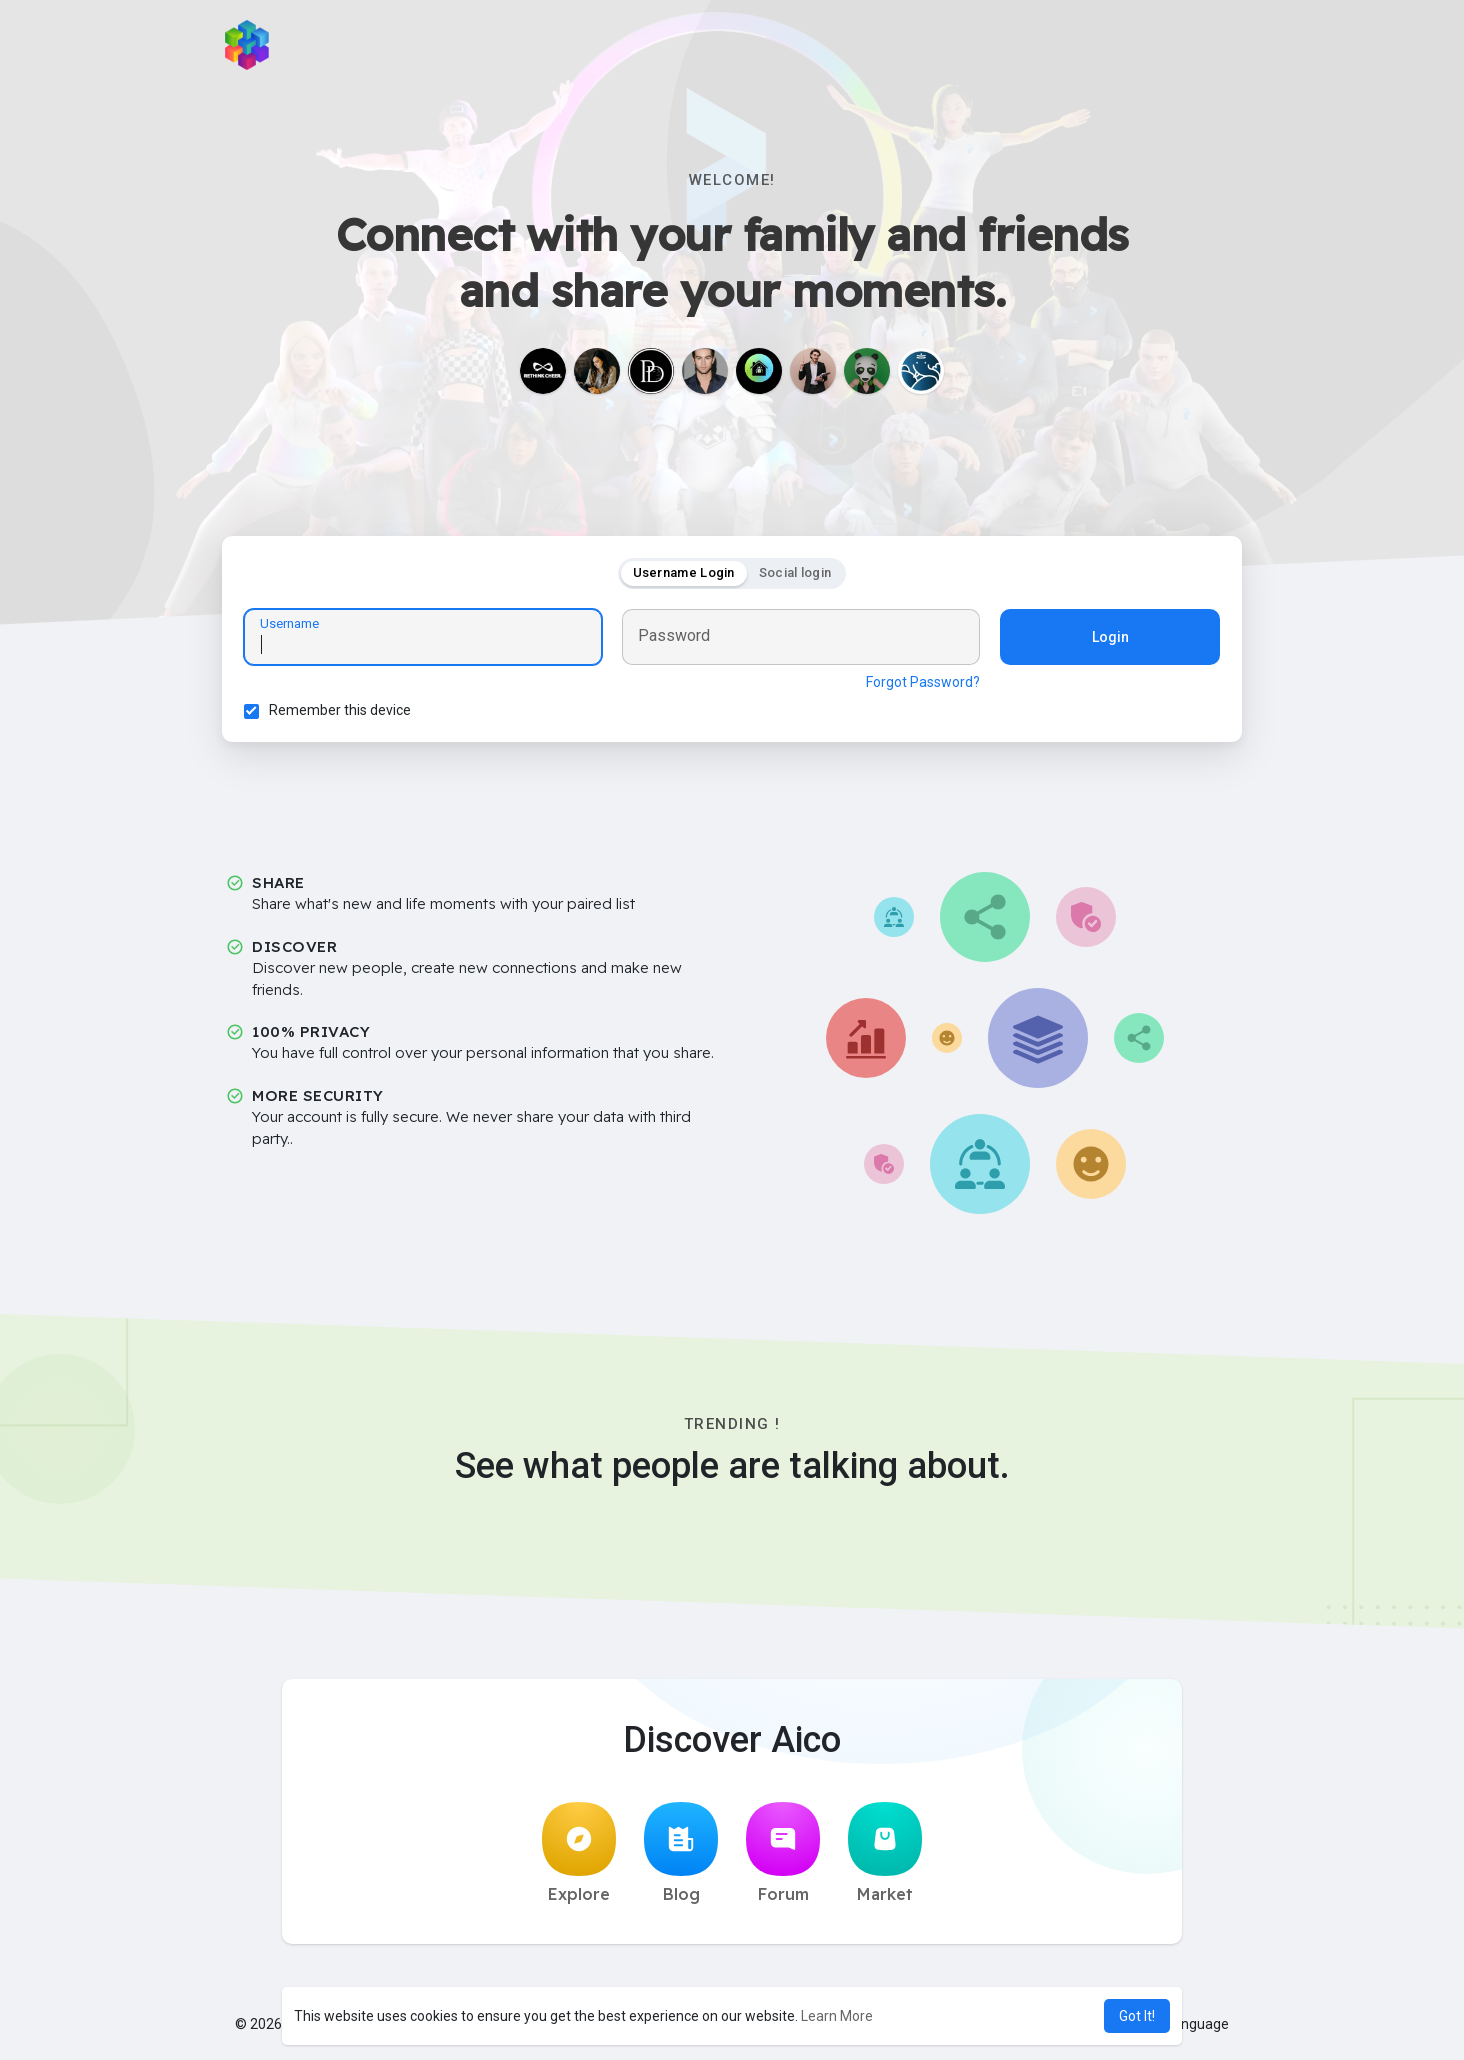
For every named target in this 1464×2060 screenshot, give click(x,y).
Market (885, 1859)
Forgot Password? (920, 685)
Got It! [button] (1137, 2016)
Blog (681, 1859)
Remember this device (343, 713)
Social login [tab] (795, 575)
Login (1107, 640)
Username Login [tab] (684, 575)
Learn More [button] (837, 2016)
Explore (579, 1859)
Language (1190, 2030)
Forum (783, 1859)
